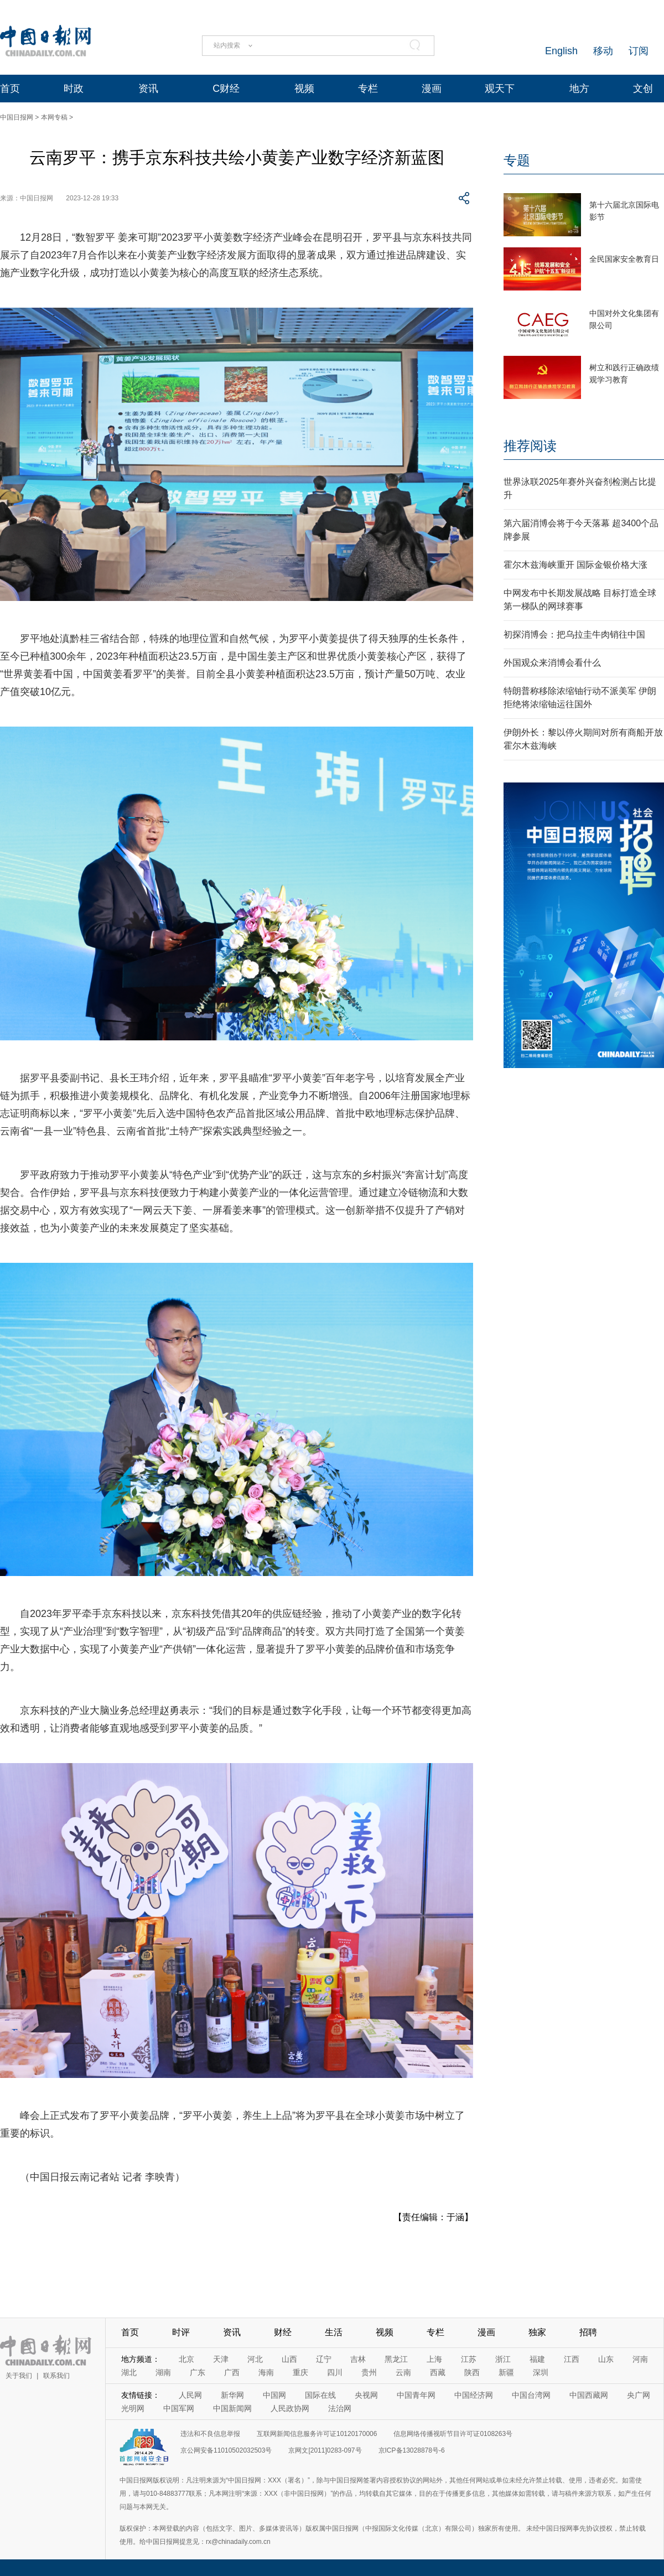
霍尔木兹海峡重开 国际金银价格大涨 (575, 564)
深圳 (540, 2372)
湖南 (163, 2372)
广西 (232, 2372)
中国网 (274, 2395)
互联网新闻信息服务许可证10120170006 (317, 2434)
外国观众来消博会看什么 (552, 662)
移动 (603, 50)
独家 (537, 2332)
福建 (537, 2359)
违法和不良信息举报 (210, 2434)
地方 (579, 88)
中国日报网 (16, 117)
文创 (643, 88)
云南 (403, 2372)
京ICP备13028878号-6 (411, 2450)
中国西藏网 (588, 2395)
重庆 (300, 2372)
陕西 (472, 2372)
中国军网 (178, 2408)
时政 (74, 88)
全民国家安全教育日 (624, 259)
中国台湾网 (531, 2395)
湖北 (129, 2372)
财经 (283, 2332)
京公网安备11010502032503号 (226, 2450)
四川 (335, 2372)
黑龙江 (396, 2359)
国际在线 (320, 2395)
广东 (197, 2372)
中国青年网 (416, 2395)
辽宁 (323, 2359)
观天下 (500, 88)
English (561, 50)
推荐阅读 (530, 445)
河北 (255, 2359)
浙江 (503, 2359)
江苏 (468, 2359)
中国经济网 (473, 2395)
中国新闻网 (232, 2408)
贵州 (369, 2372)
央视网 (366, 2395)
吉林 (358, 2359)
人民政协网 (290, 2408)
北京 (186, 2359)
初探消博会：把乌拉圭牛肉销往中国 (574, 634)
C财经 (226, 88)
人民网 (190, 2395)
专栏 (368, 88)
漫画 (432, 88)
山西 (289, 2359)
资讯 (148, 88)
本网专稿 (54, 117)
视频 (304, 88)
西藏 (437, 2372)
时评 (181, 2332)
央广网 (638, 2395)
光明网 (132, 2408)
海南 (266, 2372)
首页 (10, 88)
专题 (517, 160)
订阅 (639, 50)
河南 (640, 2359)
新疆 (506, 2372)
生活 (334, 2332)
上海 (434, 2359)
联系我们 (56, 2376)
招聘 (588, 2332)
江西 (571, 2359)
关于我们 (19, 2376)
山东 (606, 2359)
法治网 (339, 2408)
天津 (221, 2359)
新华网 (232, 2395)
